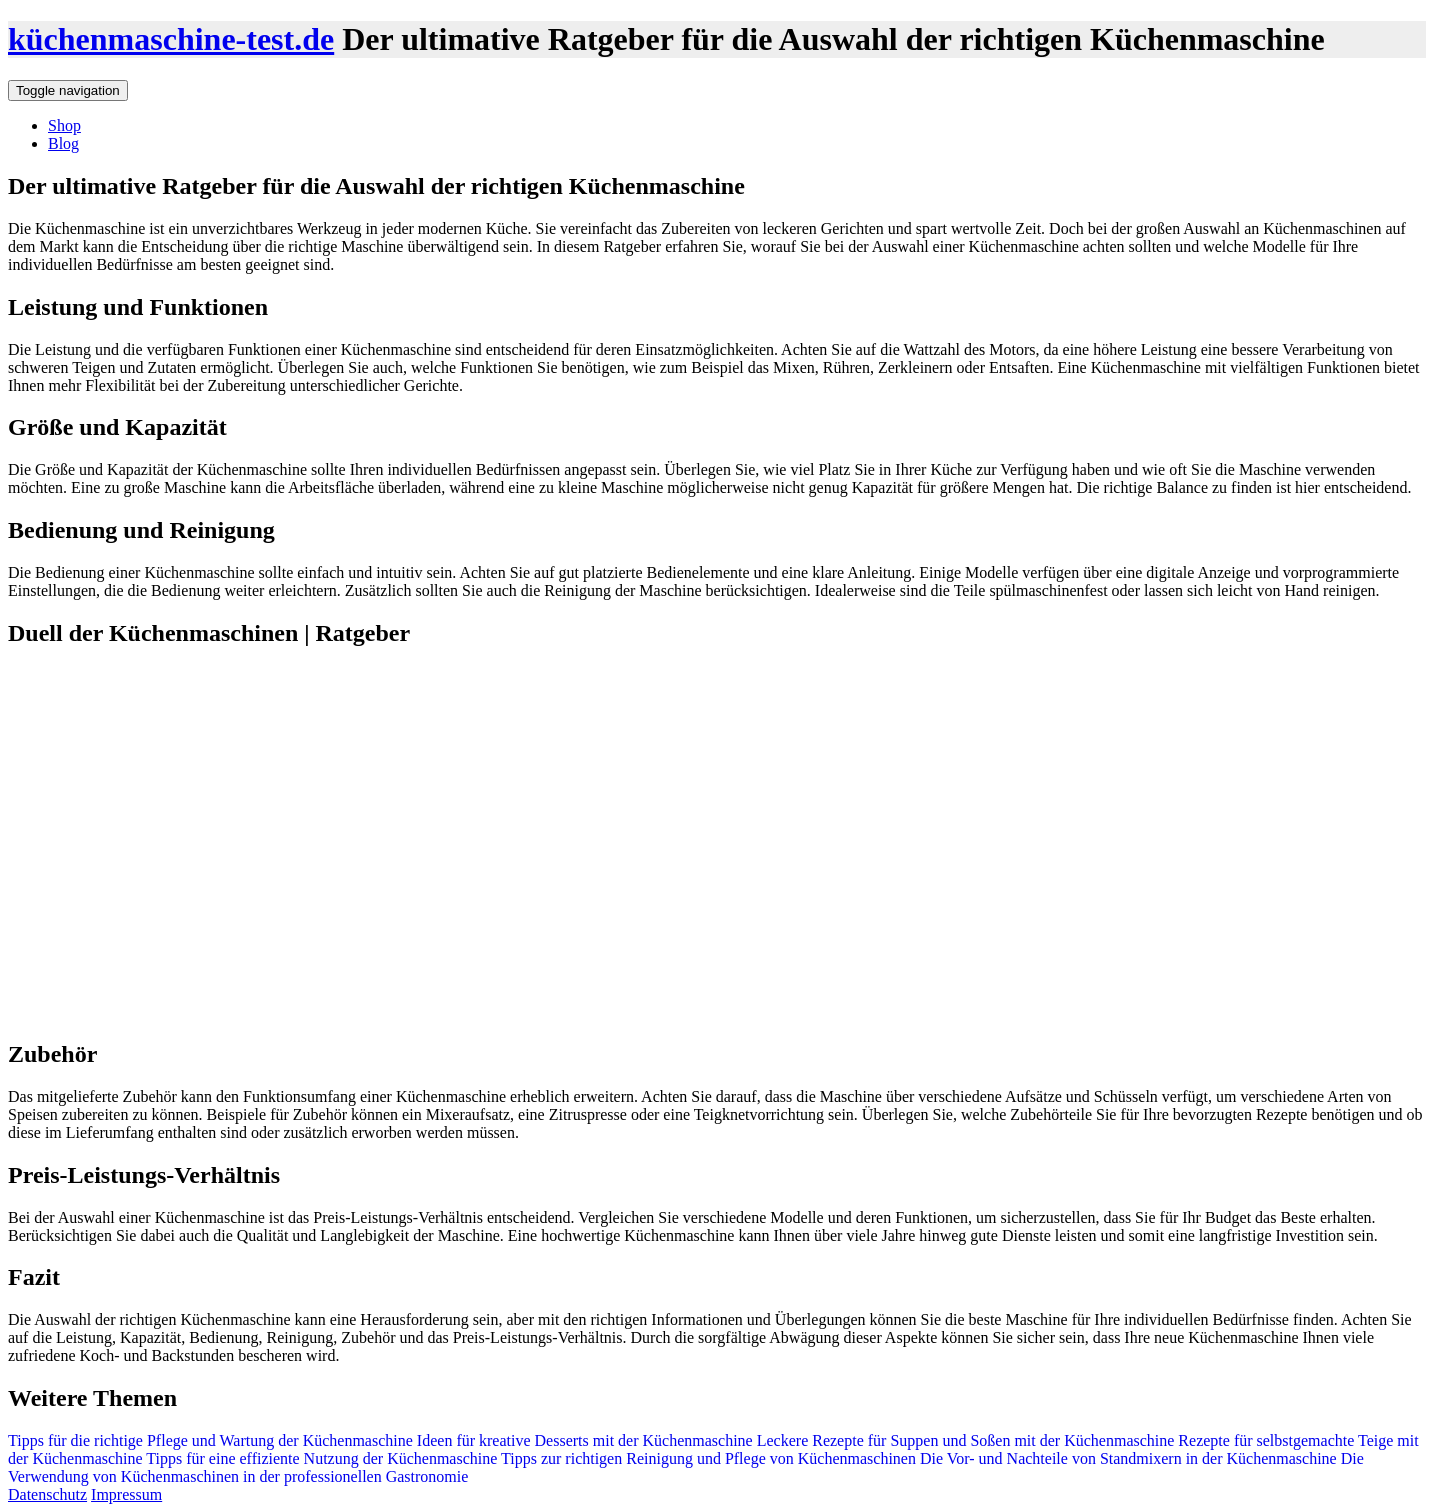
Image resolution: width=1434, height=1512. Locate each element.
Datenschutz (47, 1494)
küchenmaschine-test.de (171, 39)
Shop (64, 125)
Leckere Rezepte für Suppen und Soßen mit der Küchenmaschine (964, 1440)
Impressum (126, 1494)
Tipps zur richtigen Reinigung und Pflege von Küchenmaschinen (706, 1458)
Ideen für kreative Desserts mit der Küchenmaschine (585, 1440)
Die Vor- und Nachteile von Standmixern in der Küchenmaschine (1126, 1458)
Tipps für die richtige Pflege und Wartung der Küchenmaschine (212, 1440)
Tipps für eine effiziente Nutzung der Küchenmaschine (320, 1458)
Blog (63, 143)
